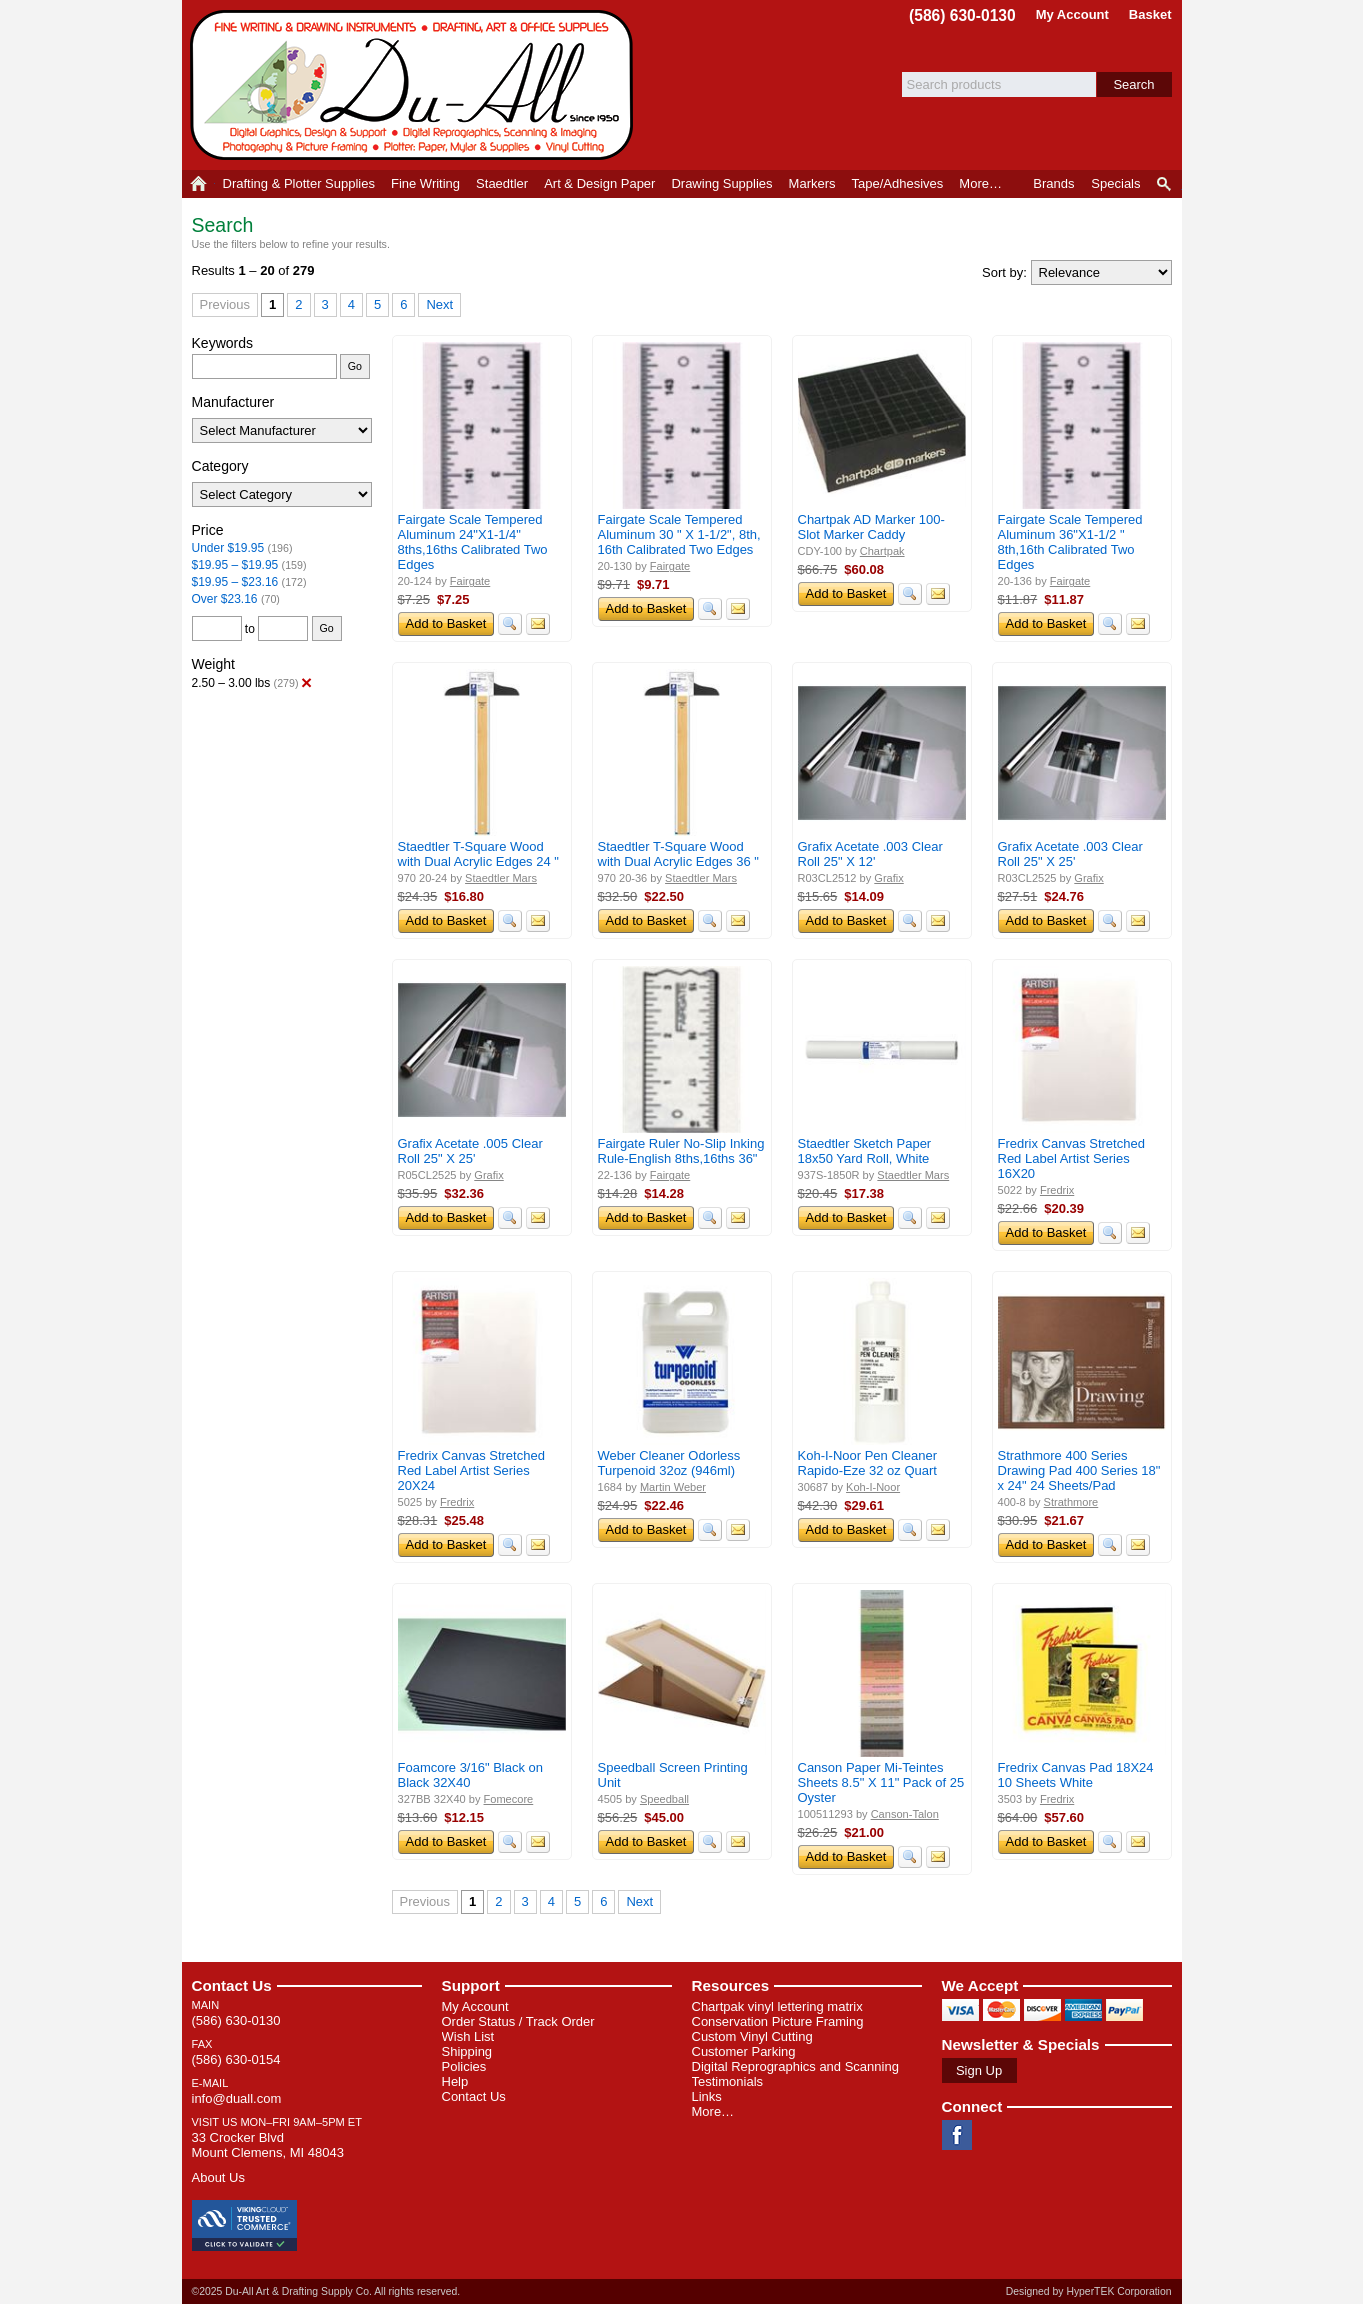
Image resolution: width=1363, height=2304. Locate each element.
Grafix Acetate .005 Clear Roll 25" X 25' (470, 1151)
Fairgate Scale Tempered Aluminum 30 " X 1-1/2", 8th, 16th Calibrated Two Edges (679, 534)
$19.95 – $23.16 (235, 582)
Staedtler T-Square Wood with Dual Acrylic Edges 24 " (478, 854)
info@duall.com (237, 2098)
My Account (1072, 14)
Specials (1115, 183)
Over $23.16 (225, 599)
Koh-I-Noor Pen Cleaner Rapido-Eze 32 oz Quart (867, 1463)
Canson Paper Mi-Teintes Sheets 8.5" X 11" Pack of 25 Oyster (881, 1782)
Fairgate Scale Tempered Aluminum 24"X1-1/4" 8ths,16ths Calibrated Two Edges (473, 542)
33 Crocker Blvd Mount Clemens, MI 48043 (268, 2145)
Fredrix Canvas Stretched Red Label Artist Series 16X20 (1071, 1158)
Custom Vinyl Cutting (752, 2036)
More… (713, 2111)
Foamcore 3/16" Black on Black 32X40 (471, 1775)
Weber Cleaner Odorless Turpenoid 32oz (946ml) (669, 1463)
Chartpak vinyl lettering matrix (777, 2006)
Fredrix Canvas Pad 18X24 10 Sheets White (1076, 1775)
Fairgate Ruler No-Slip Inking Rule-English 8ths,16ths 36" (681, 1151)
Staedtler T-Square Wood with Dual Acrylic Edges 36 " (678, 854)
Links (707, 2096)
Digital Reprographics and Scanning (795, 2066)
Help (455, 2081)
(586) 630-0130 (962, 15)
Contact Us (232, 1985)
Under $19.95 (228, 548)
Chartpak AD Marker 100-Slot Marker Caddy (871, 527)
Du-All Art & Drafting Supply (415, 85)
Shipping (467, 2051)
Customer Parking (744, 2051)
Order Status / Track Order (518, 2021)
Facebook (957, 2135)
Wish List (468, 2036)
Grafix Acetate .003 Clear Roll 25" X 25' (1070, 854)
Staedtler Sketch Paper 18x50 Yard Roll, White (865, 1151)
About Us (218, 2177)
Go (355, 366)
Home (198, 184)
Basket (1150, 14)
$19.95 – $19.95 (235, 565)
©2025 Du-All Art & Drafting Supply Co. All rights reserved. (326, 2291)
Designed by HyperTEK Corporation (1089, 2291)
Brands (1053, 183)
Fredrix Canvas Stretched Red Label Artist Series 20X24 (471, 1470)
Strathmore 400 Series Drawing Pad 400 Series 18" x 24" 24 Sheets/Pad (1079, 1470)
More (980, 183)
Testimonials (728, 2081)
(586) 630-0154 (236, 2059)
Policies (464, 2066)
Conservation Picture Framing (778, 2021)
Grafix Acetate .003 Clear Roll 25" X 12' (870, 854)
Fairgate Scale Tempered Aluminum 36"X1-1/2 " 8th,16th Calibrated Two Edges (1070, 542)
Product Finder (1165, 184)
